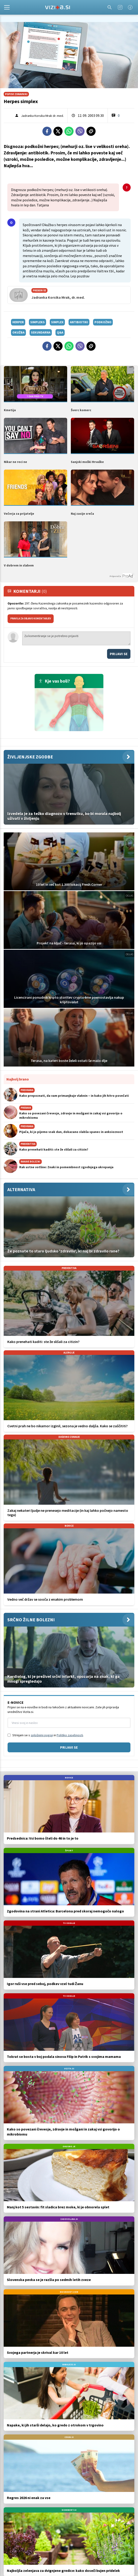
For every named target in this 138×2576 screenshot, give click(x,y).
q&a (60, 332)
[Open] (7, 7)
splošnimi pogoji (42, 1734)
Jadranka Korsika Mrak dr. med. (42, 116)
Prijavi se (119, 653)
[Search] (109, 7)
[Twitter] (58, 131)
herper (18, 322)
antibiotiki (79, 322)
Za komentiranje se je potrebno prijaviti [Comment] (76, 637)
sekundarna (40, 332)
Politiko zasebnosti (70, 1734)
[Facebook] (130, 7)
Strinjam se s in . (48, 1734)
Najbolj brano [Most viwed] (17, 1078)
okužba (18, 332)
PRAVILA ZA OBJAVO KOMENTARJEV (30, 617)
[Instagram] (120, 7)
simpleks (37, 322)
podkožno (102, 322)
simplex (57, 322)
